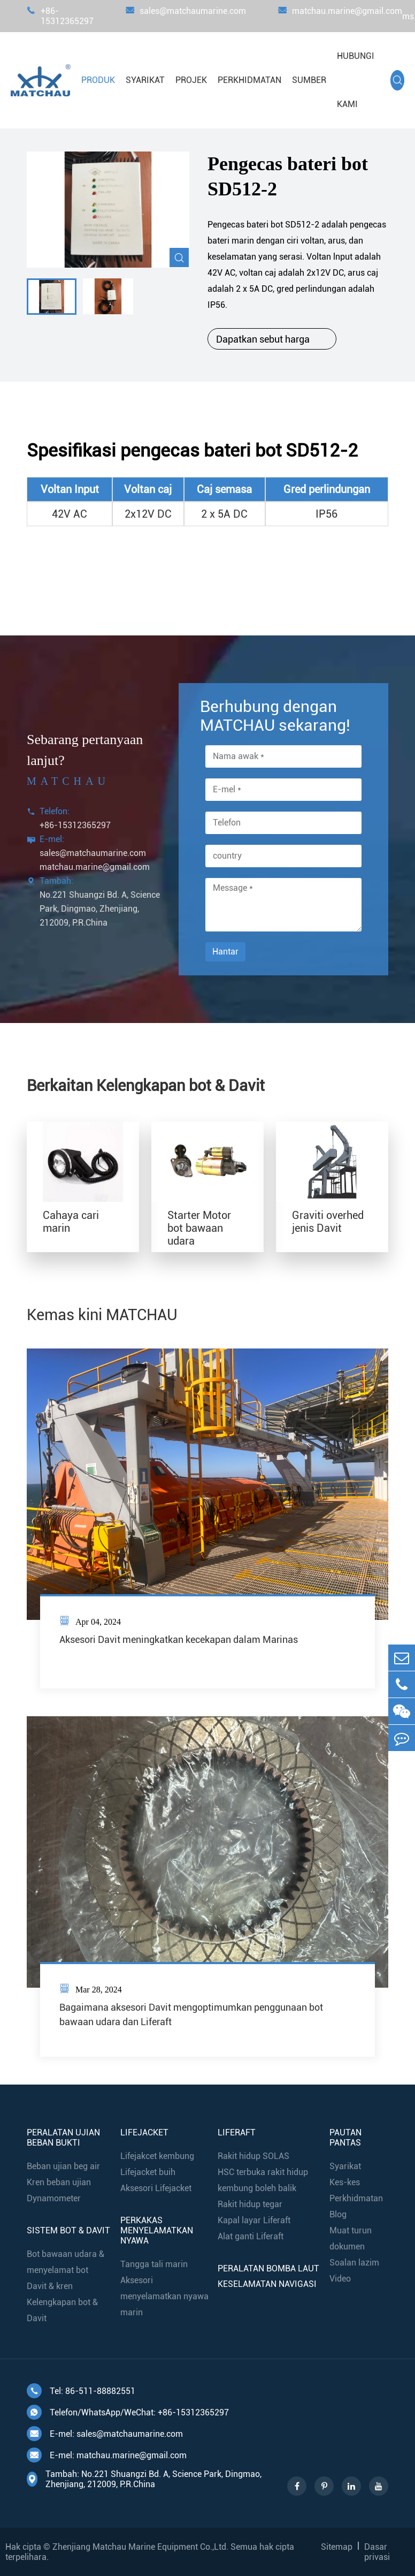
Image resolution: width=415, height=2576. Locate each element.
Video (340, 2279)
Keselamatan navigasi (267, 2284)
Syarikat (145, 80)
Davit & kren (50, 2286)
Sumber (309, 80)
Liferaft (237, 2132)
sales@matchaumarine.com (186, 16)
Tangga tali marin (154, 2264)
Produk (98, 80)
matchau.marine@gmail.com (340, 16)
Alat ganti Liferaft (250, 2236)
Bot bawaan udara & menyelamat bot (65, 2262)
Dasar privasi (377, 2552)
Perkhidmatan (249, 80)
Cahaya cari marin (71, 1221)
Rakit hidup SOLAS (253, 2156)
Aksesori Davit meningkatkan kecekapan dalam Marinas (178, 1639)
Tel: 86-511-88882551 (81, 2390)
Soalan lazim (354, 2262)
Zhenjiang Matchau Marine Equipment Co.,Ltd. (140, 2547)
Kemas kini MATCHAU (102, 1315)
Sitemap (336, 2547)
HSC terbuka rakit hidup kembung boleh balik (263, 2180)
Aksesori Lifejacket (155, 2188)
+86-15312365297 (60, 16)
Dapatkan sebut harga (272, 339)
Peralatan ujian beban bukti (63, 2137)
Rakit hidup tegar (250, 2204)
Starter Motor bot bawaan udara (199, 1228)
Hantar (225, 951)
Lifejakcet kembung (157, 2156)
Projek (191, 80)
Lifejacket (144, 2132)
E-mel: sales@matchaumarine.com (105, 2433)
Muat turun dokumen (350, 2238)
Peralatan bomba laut (268, 2268)
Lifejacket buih (147, 2172)
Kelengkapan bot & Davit (62, 2310)
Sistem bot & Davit (68, 2230)
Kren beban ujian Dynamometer (59, 2190)
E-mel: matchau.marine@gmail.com (107, 2455)
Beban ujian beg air (63, 2166)
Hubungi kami (355, 80)
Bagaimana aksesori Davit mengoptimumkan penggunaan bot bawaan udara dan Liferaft (191, 2014)
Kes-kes (344, 2182)
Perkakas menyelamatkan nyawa (156, 2230)
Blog (338, 2214)
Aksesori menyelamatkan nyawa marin (164, 2296)
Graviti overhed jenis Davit (328, 1221)
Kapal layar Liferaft (254, 2220)
